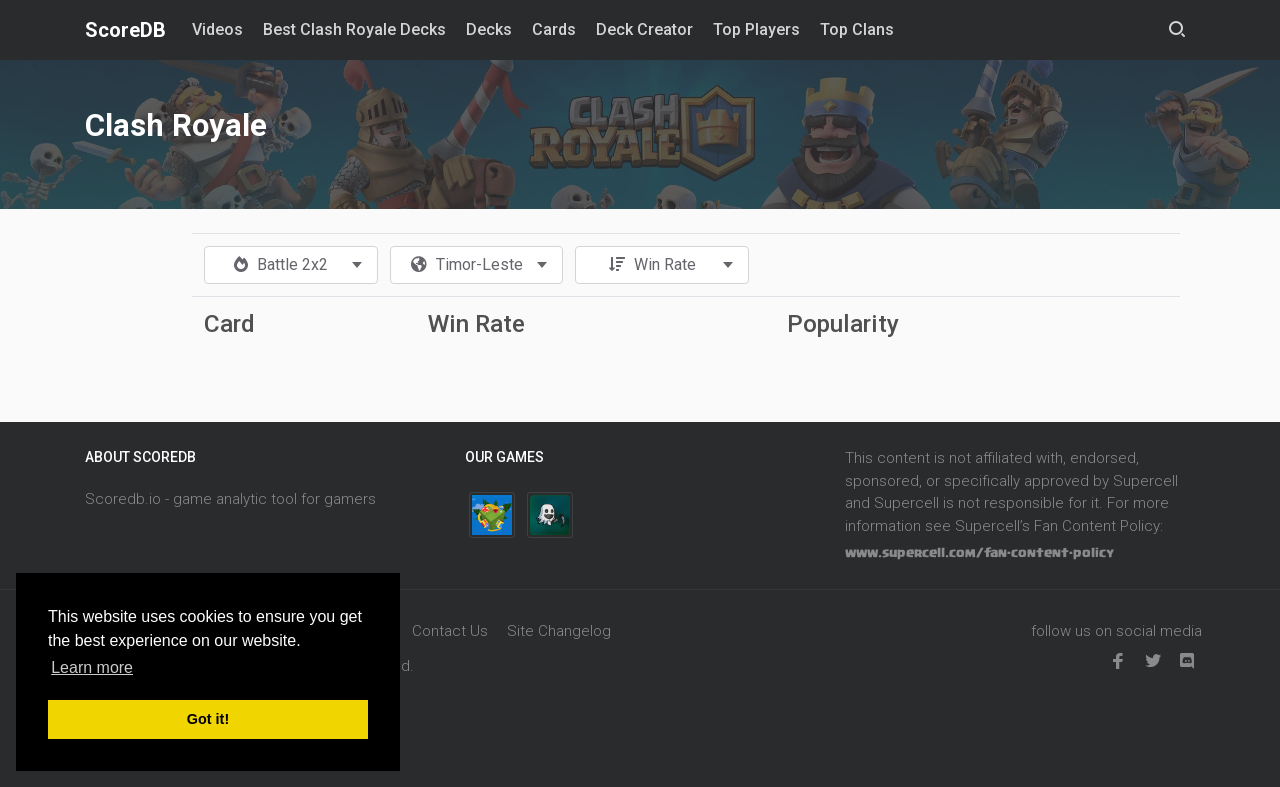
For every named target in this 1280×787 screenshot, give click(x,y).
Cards (554, 29)
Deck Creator (644, 29)
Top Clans (857, 29)
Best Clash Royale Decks (354, 29)
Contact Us (450, 631)
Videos (217, 29)
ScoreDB (125, 30)
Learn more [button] (92, 667)
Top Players (756, 29)
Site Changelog (559, 631)
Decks (489, 29)
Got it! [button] (208, 719)
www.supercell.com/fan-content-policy (979, 553)
